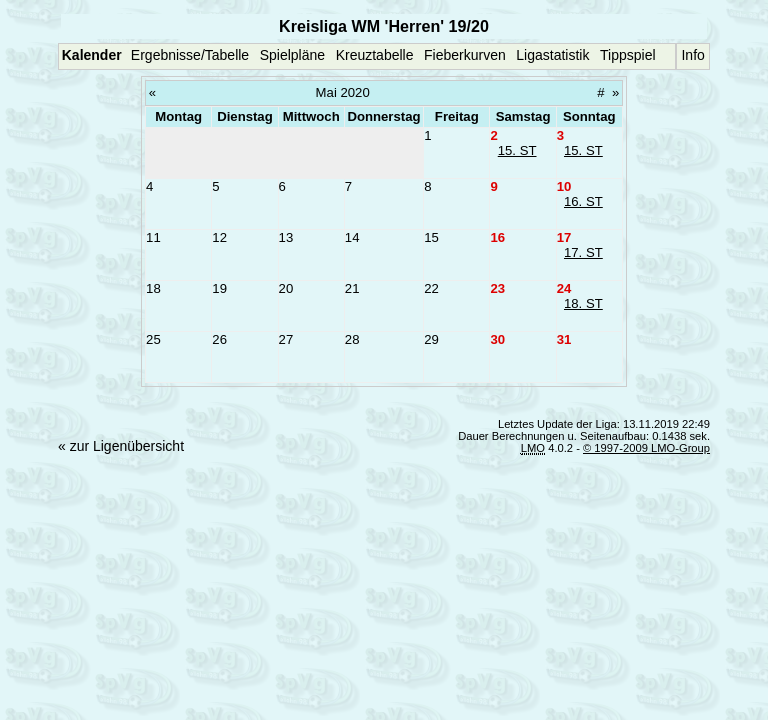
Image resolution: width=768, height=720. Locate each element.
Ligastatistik (552, 55)
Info (692, 55)
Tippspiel (628, 55)
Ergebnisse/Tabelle (190, 55)
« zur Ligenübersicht (121, 446)
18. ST (583, 303)
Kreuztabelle (375, 55)
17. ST (583, 252)
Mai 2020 (343, 92)
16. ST (583, 201)
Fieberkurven (465, 55)
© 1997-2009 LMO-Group (646, 448)
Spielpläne (292, 55)
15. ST (517, 150)
